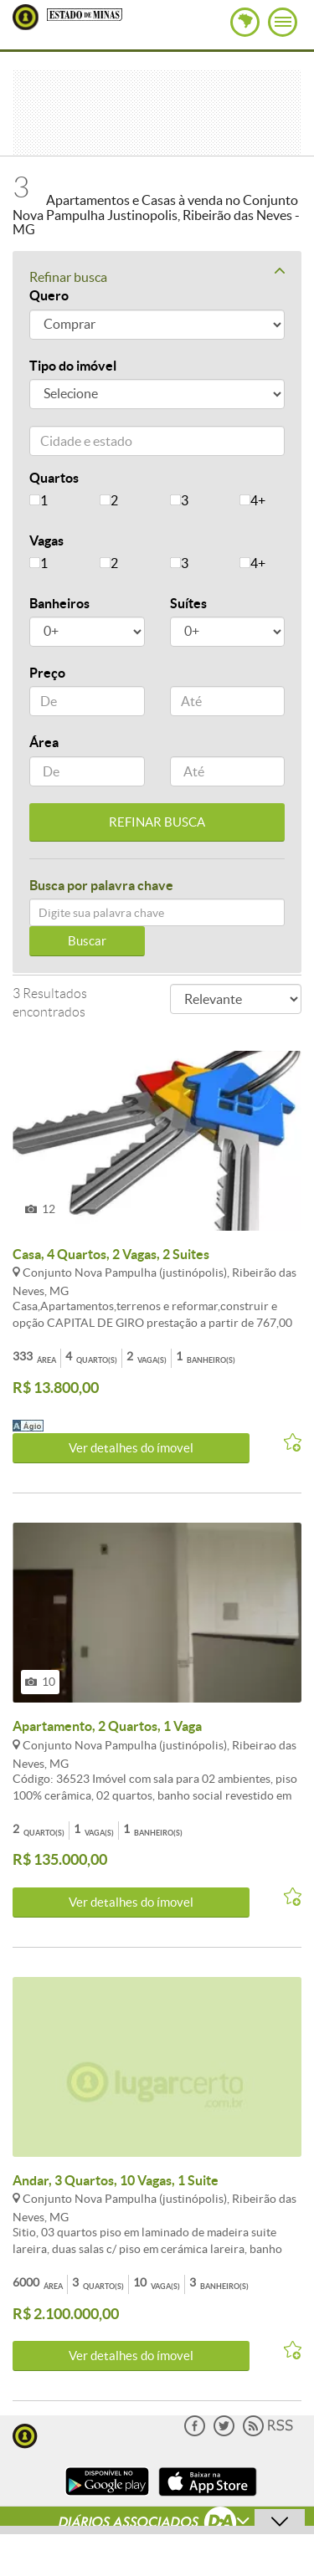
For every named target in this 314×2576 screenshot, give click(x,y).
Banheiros (59, 603)
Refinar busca (157, 276)
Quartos (54, 477)
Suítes (188, 603)
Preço (47, 672)
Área (44, 742)
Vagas (46, 540)
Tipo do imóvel (72, 365)
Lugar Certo (26, 17)
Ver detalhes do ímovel (131, 1448)
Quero (49, 295)
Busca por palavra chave (101, 885)
